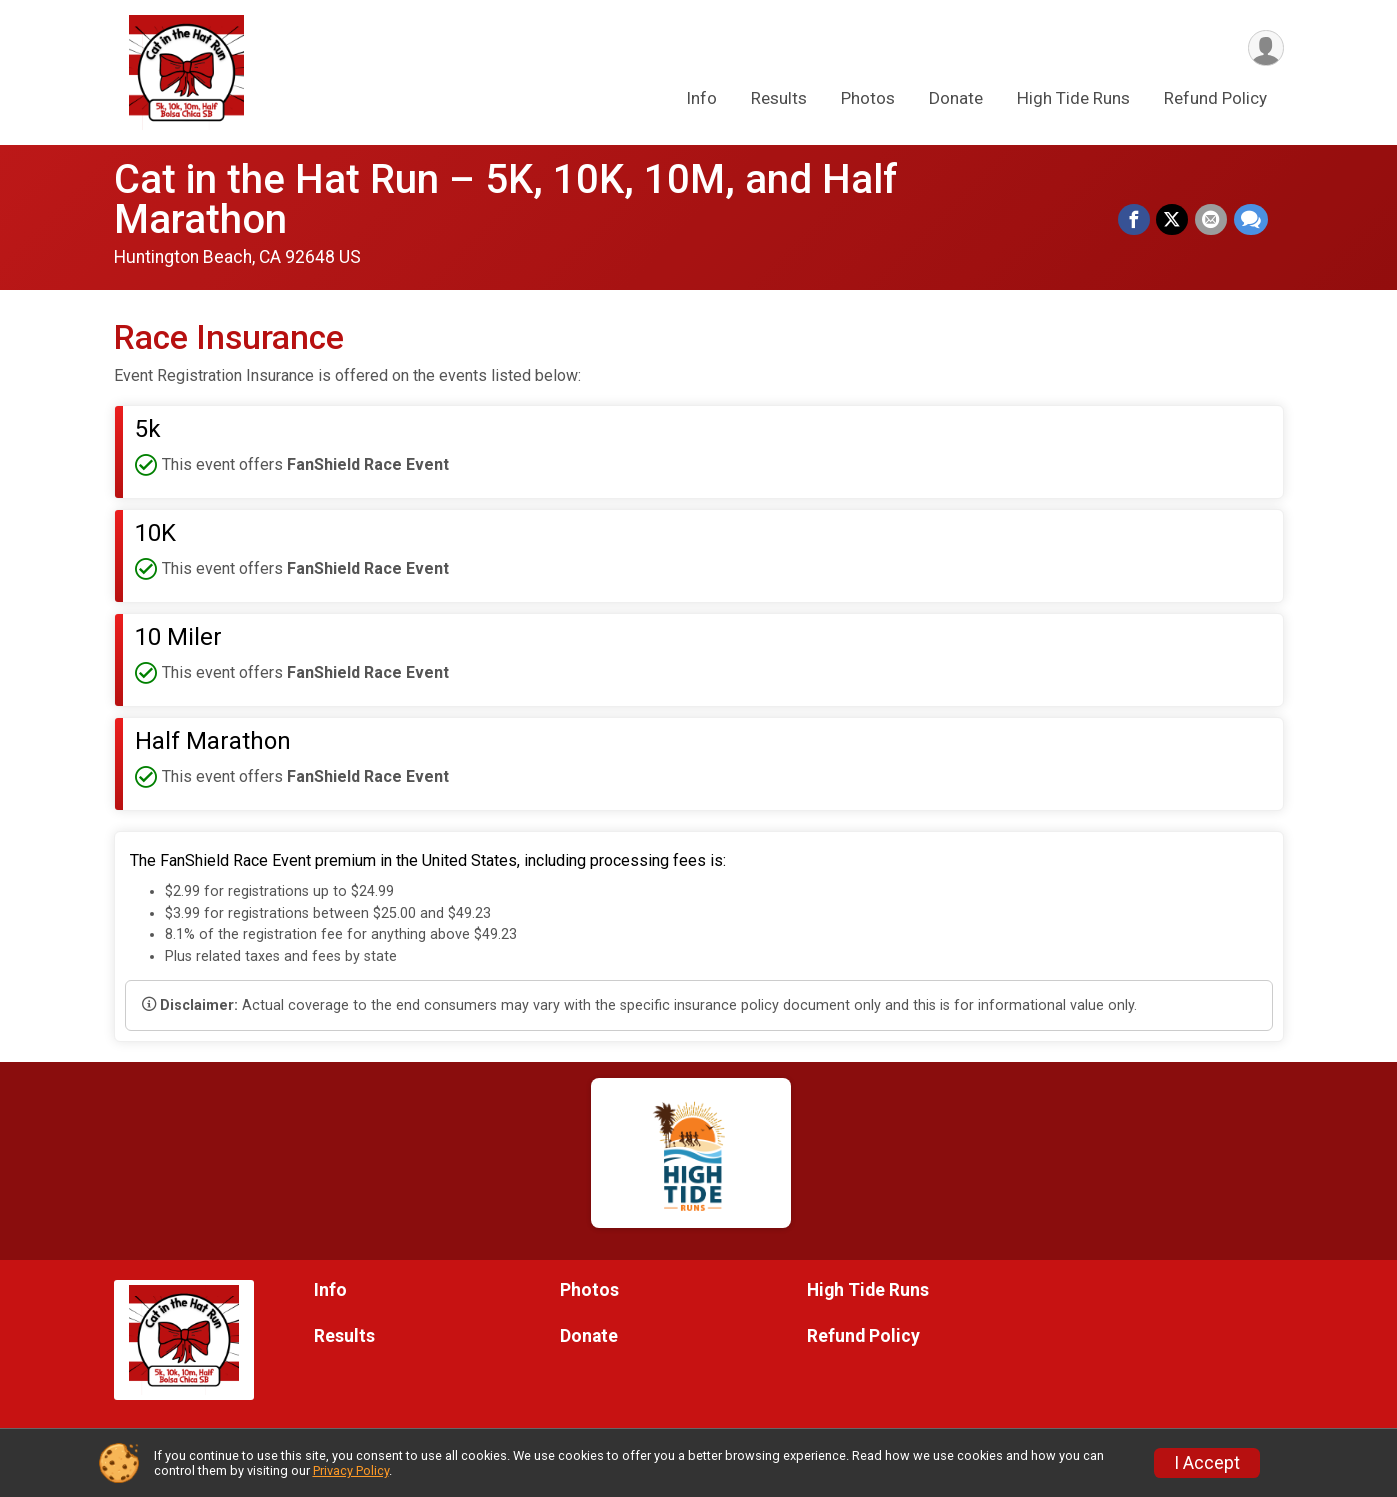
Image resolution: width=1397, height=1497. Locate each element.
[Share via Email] (1212, 220)
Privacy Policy (351, 1470)
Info (701, 99)
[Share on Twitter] (1174, 220)
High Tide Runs (1073, 99)
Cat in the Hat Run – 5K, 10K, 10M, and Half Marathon (506, 199)
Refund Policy (1215, 99)
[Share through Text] (1251, 220)
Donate (956, 99)
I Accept (1207, 1463)
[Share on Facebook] (1136, 220)
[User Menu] (1265, 48)
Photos (868, 99)
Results (779, 99)
